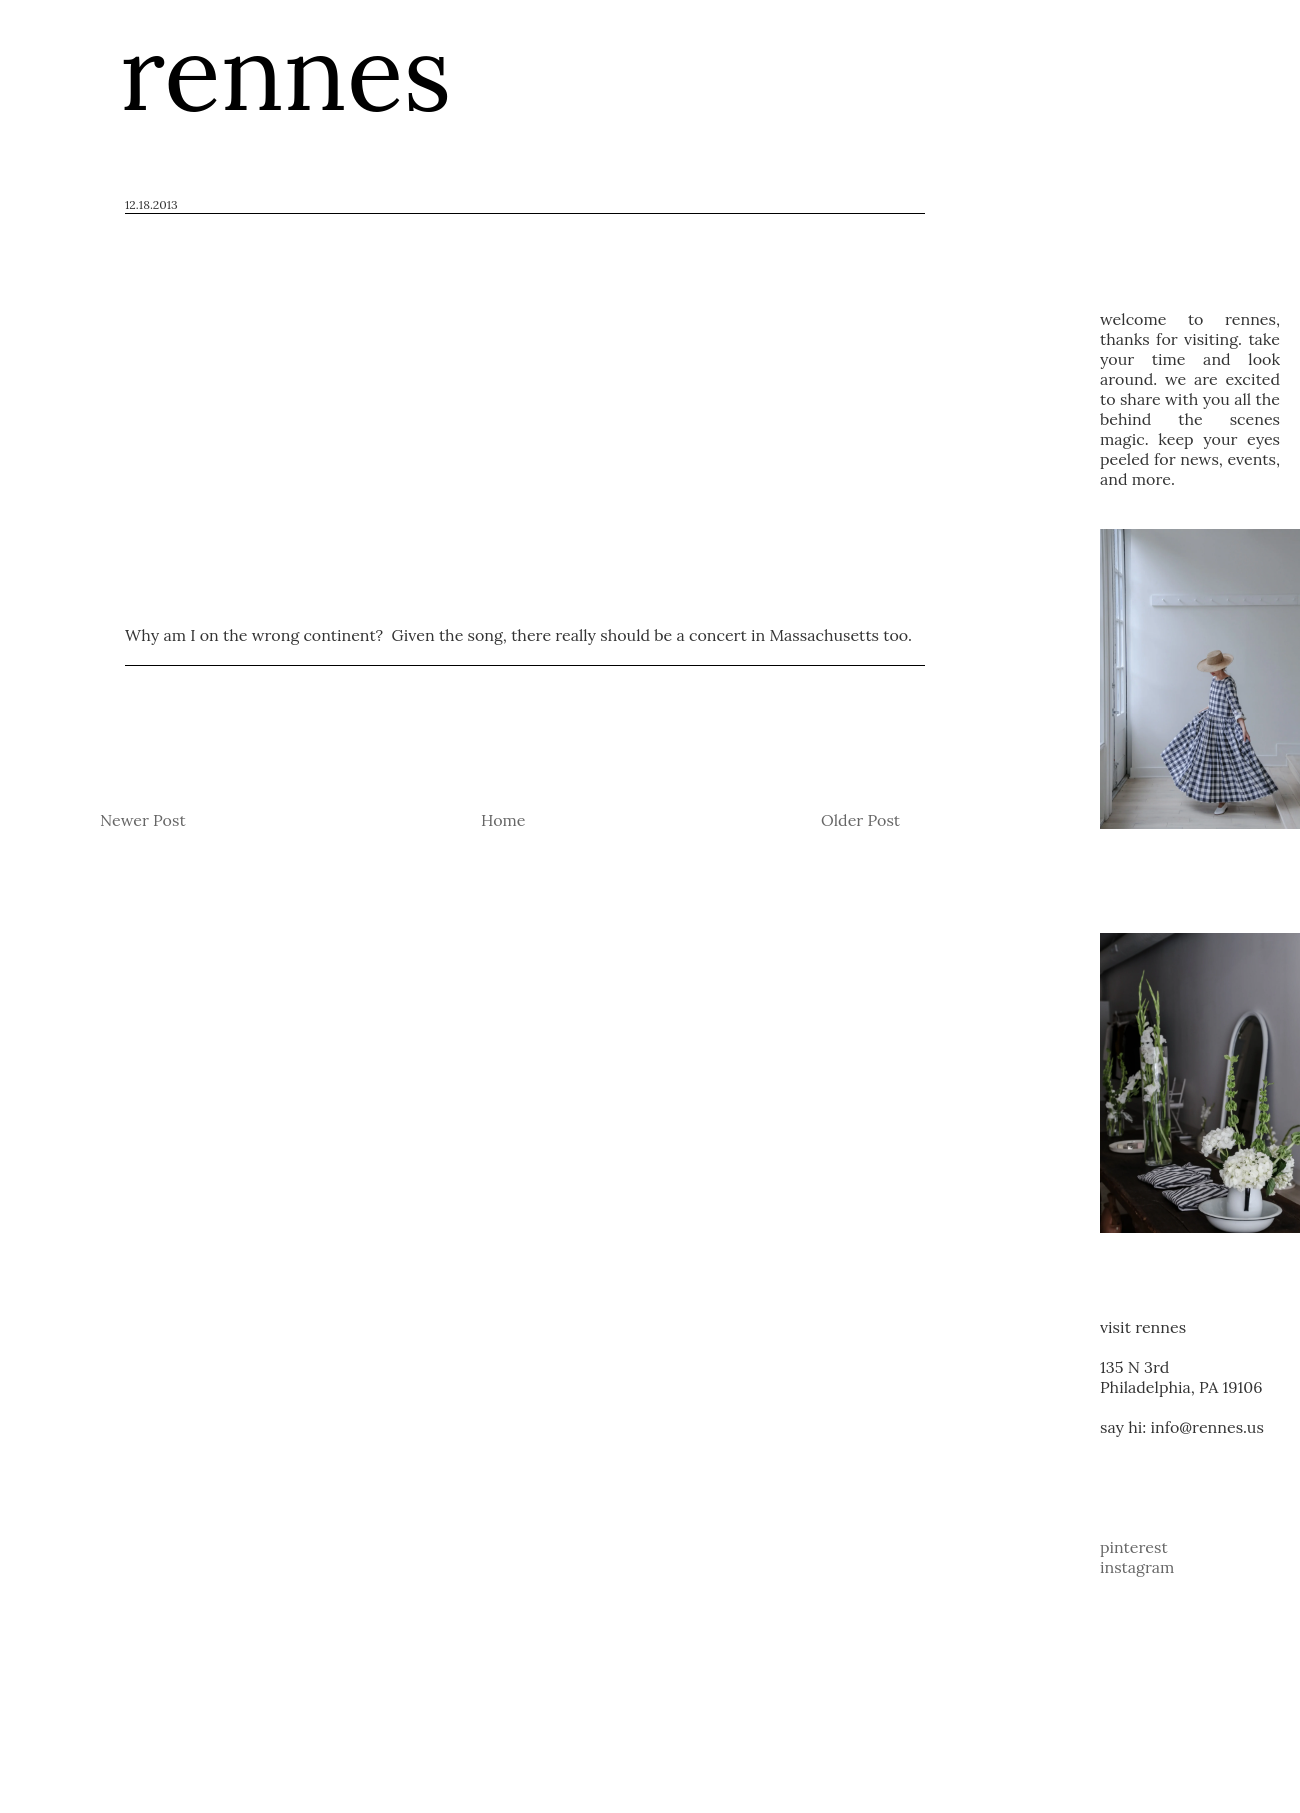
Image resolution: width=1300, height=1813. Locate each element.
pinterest (1134, 1547)
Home (503, 820)
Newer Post (143, 820)
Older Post (860, 820)
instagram (1137, 1567)
